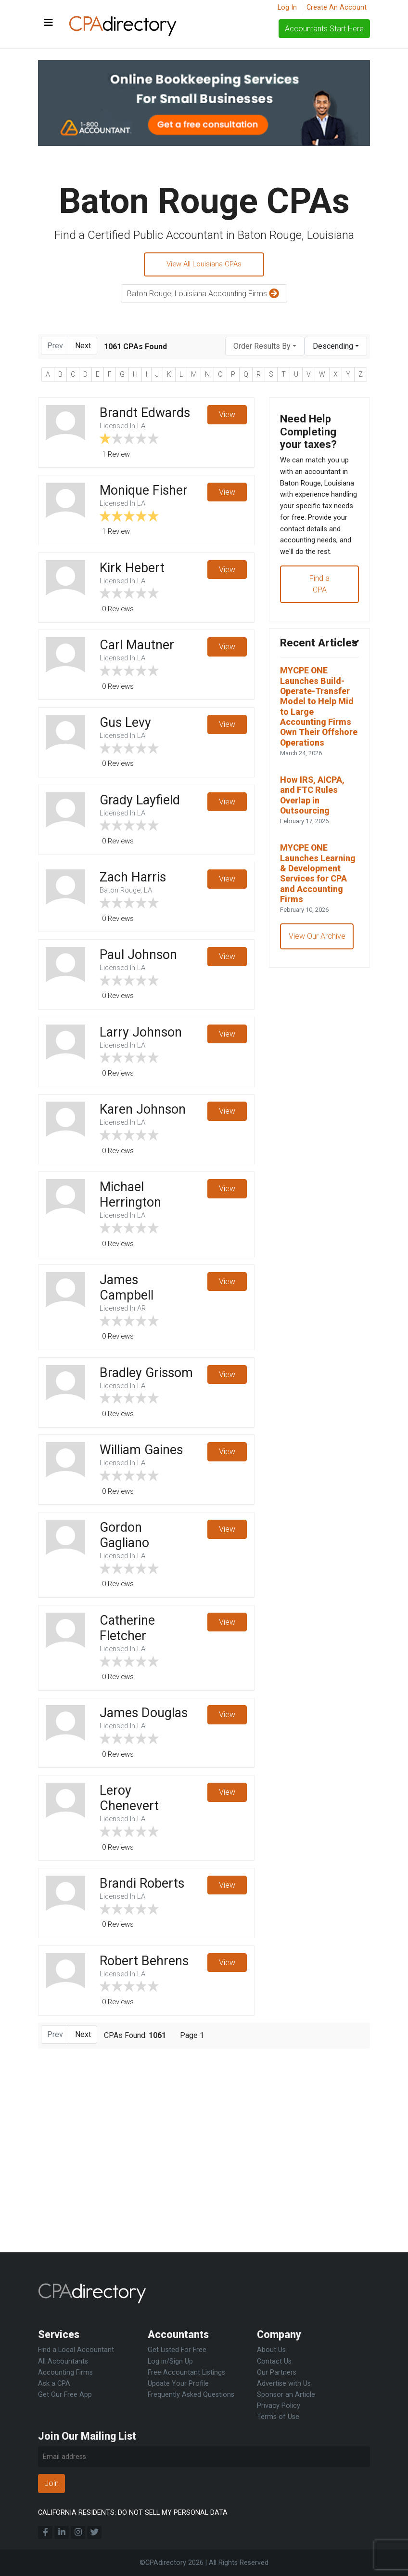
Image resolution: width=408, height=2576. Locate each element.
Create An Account (336, 7)
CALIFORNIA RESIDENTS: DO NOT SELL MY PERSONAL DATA (133, 2513)
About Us (271, 2350)
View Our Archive (318, 1030)
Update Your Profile (178, 2383)
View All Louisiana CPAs (204, 264)
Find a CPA (319, 622)
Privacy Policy (278, 2406)
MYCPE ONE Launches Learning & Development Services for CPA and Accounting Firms (318, 959)
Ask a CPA (54, 2383)
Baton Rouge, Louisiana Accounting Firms (204, 295)
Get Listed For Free (177, 2350)
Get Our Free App (65, 2395)
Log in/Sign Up (170, 2361)
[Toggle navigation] (48, 23)
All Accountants (63, 2361)
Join (51, 2483)
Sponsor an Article (286, 2395)
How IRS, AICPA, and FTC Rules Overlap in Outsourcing (315, 870)
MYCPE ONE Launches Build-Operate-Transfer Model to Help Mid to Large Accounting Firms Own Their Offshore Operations (319, 770)
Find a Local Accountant (76, 2350)
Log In (287, 7)
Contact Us (274, 2361)
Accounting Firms (65, 2372)
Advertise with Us (284, 2383)
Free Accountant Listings (186, 2372)
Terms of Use (278, 2417)
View (226, 416)
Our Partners (276, 2372)
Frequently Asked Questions (191, 2395)
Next (83, 347)
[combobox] (265, 348)
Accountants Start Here (324, 28)
